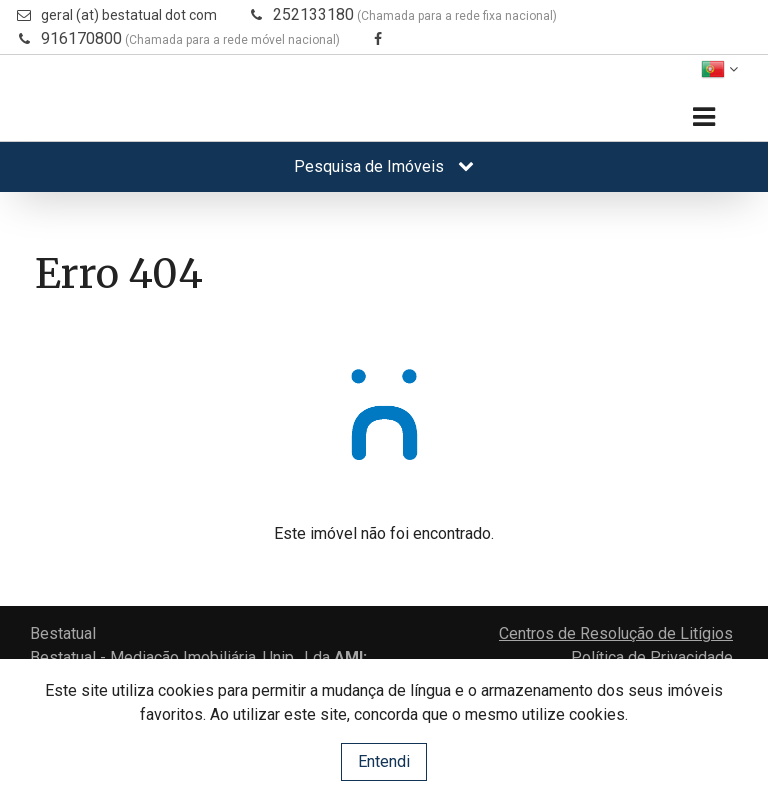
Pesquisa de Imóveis (384, 166)
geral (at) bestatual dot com (129, 15)
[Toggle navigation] (703, 117)
